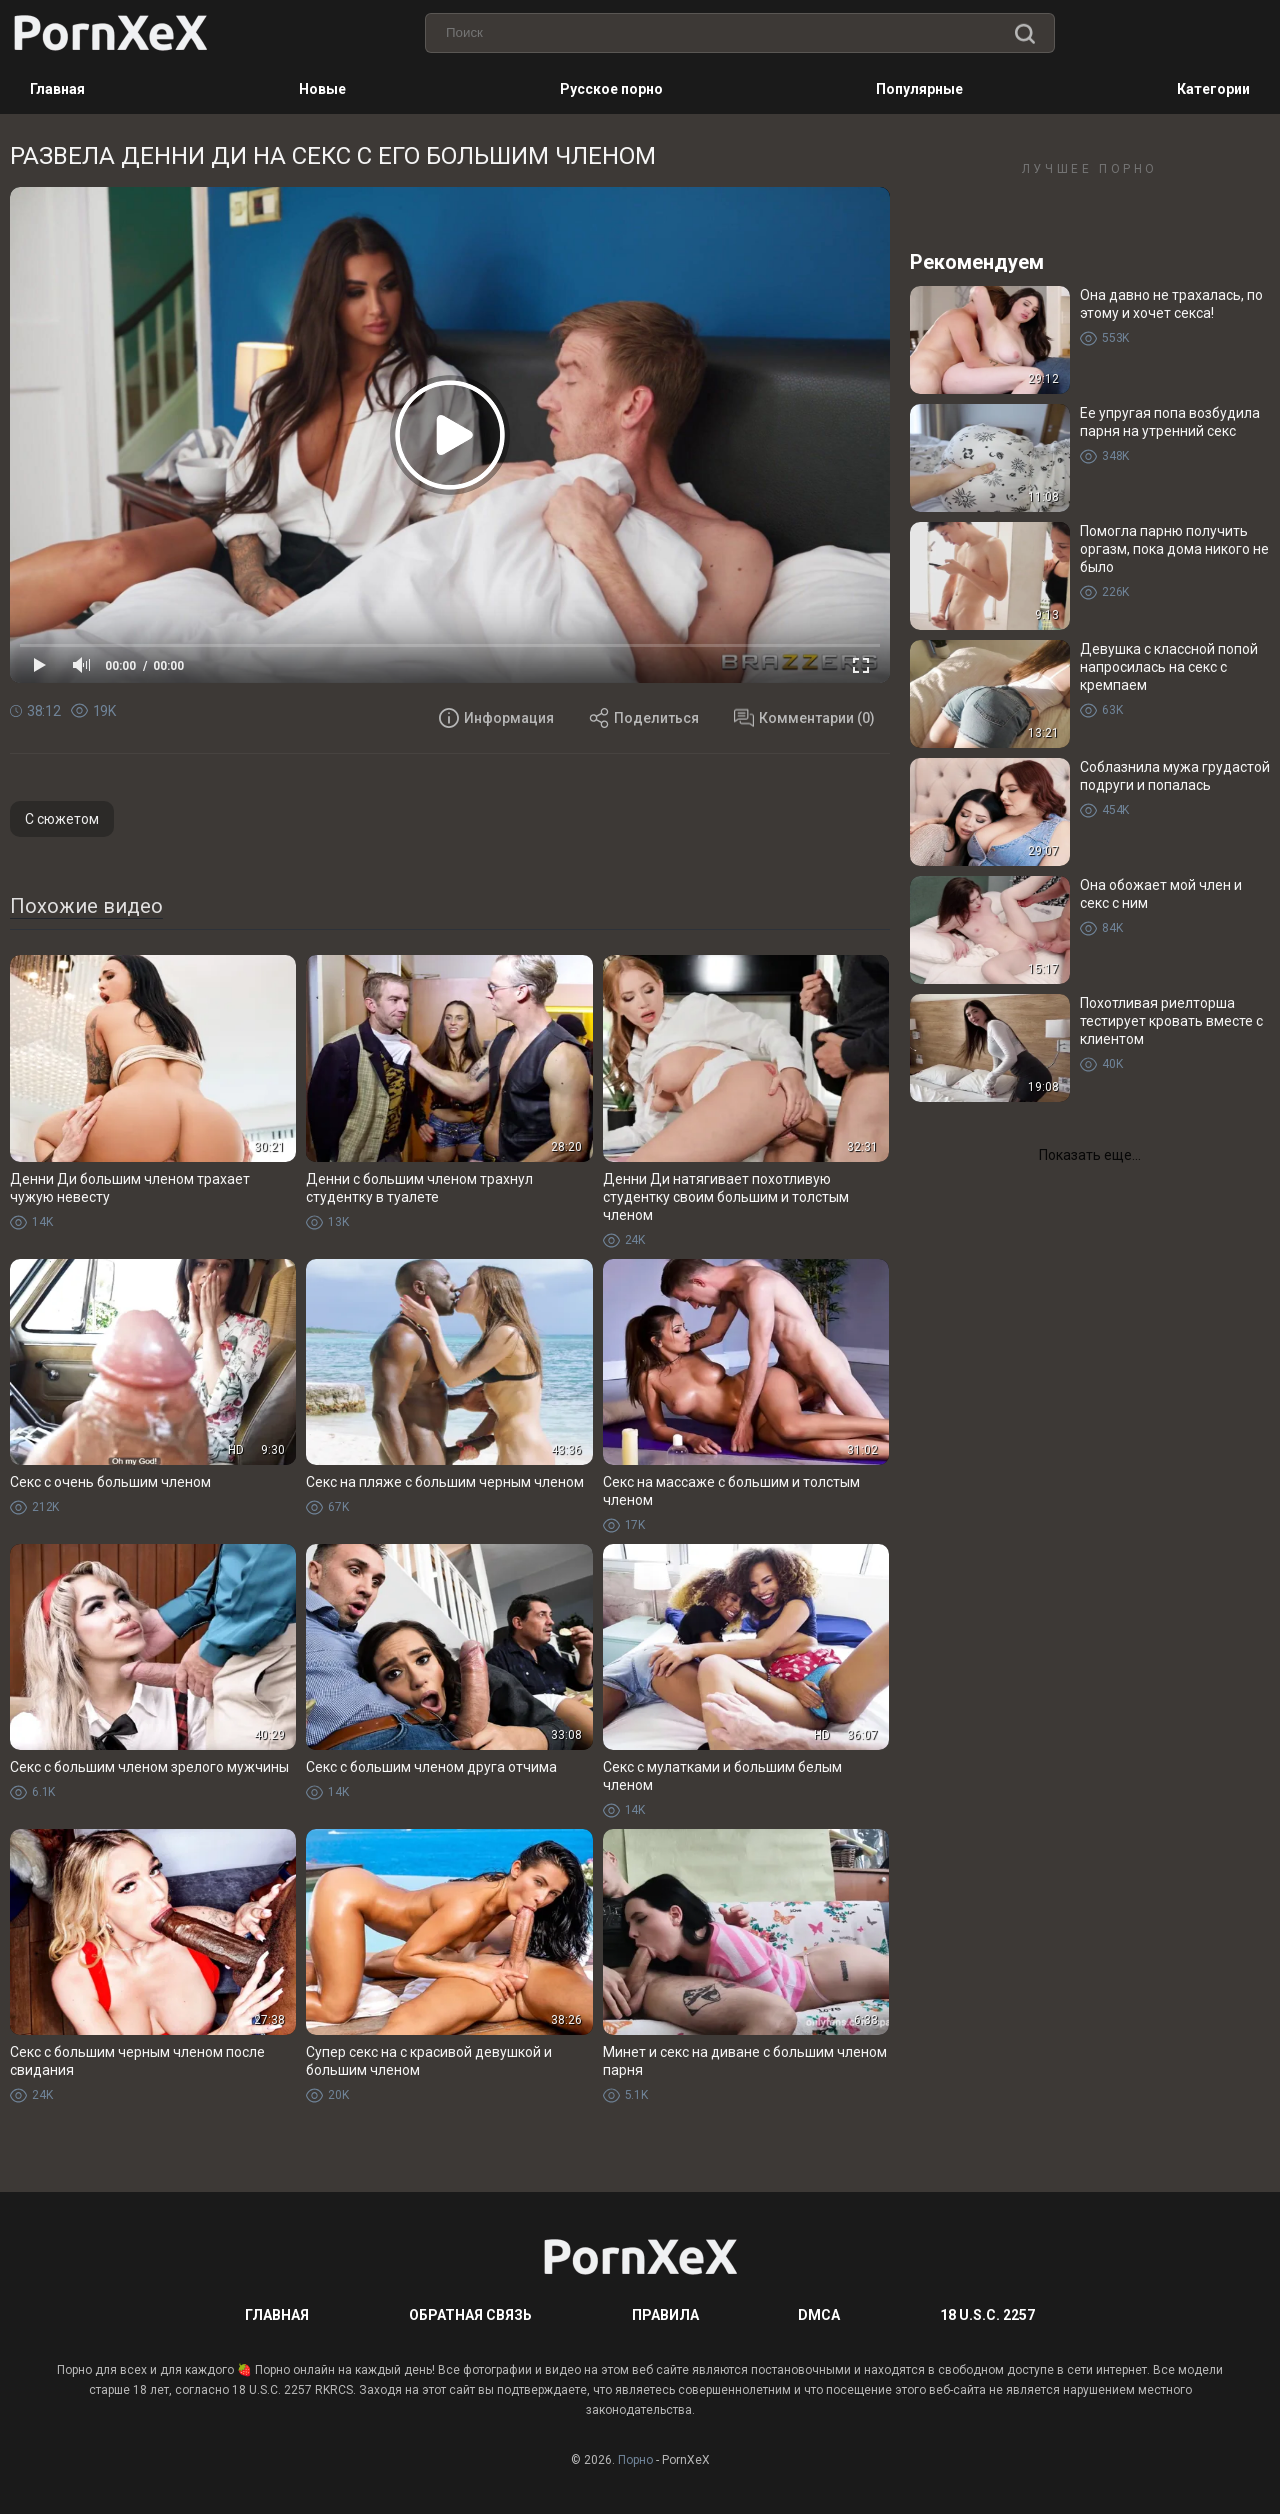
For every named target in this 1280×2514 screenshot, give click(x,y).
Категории (1213, 89)
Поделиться (644, 718)
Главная (57, 89)
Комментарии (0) (804, 718)
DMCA (819, 2315)
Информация (496, 718)
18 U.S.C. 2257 (987, 2315)
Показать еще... (1090, 1155)
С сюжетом (62, 819)
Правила (665, 2315)
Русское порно (611, 89)
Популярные (919, 89)
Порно (635, 2460)
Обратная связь (470, 2315)
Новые (322, 89)
